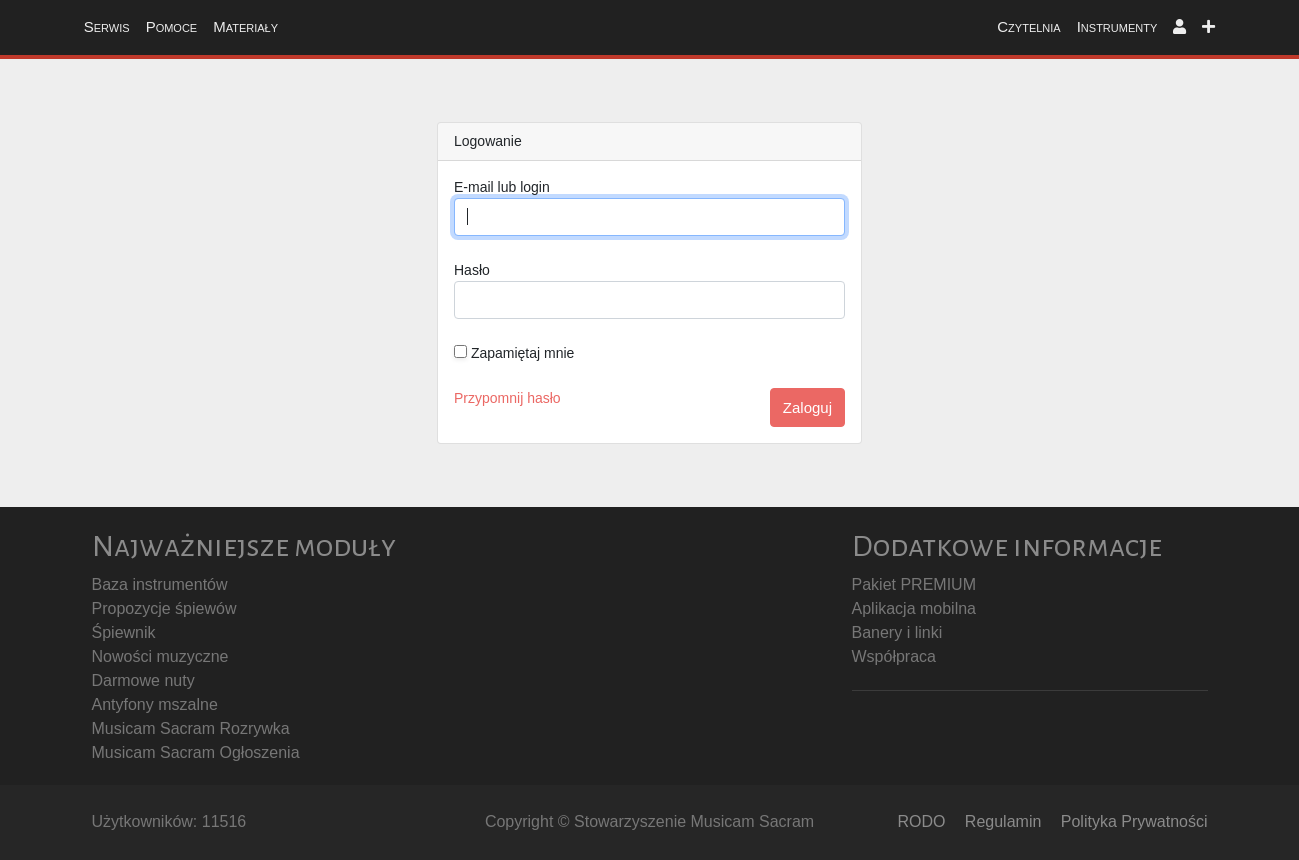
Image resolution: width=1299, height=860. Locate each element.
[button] (1179, 27)
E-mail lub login (502, 187)
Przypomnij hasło (507, 398)
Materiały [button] (245, 26)
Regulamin (1003, 821)
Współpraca (894, 656)
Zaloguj (807, 407)
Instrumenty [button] (1117, 26)
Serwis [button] (107, 26)
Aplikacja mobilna (914, 608)
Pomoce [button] (172, 26)
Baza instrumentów (160, 584)
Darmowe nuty (143, 680)
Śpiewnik (124, 632)
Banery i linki (897, 632)
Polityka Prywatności (1134, 821)
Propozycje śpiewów (164, 608)
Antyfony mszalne (155, 704)
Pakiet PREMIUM (914, 584)
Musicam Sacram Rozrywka (191, 728)
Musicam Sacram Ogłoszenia (196, 752)
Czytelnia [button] (1028, 26)
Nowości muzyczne (160, 656)
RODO (921, 821)
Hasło (472, 270)
